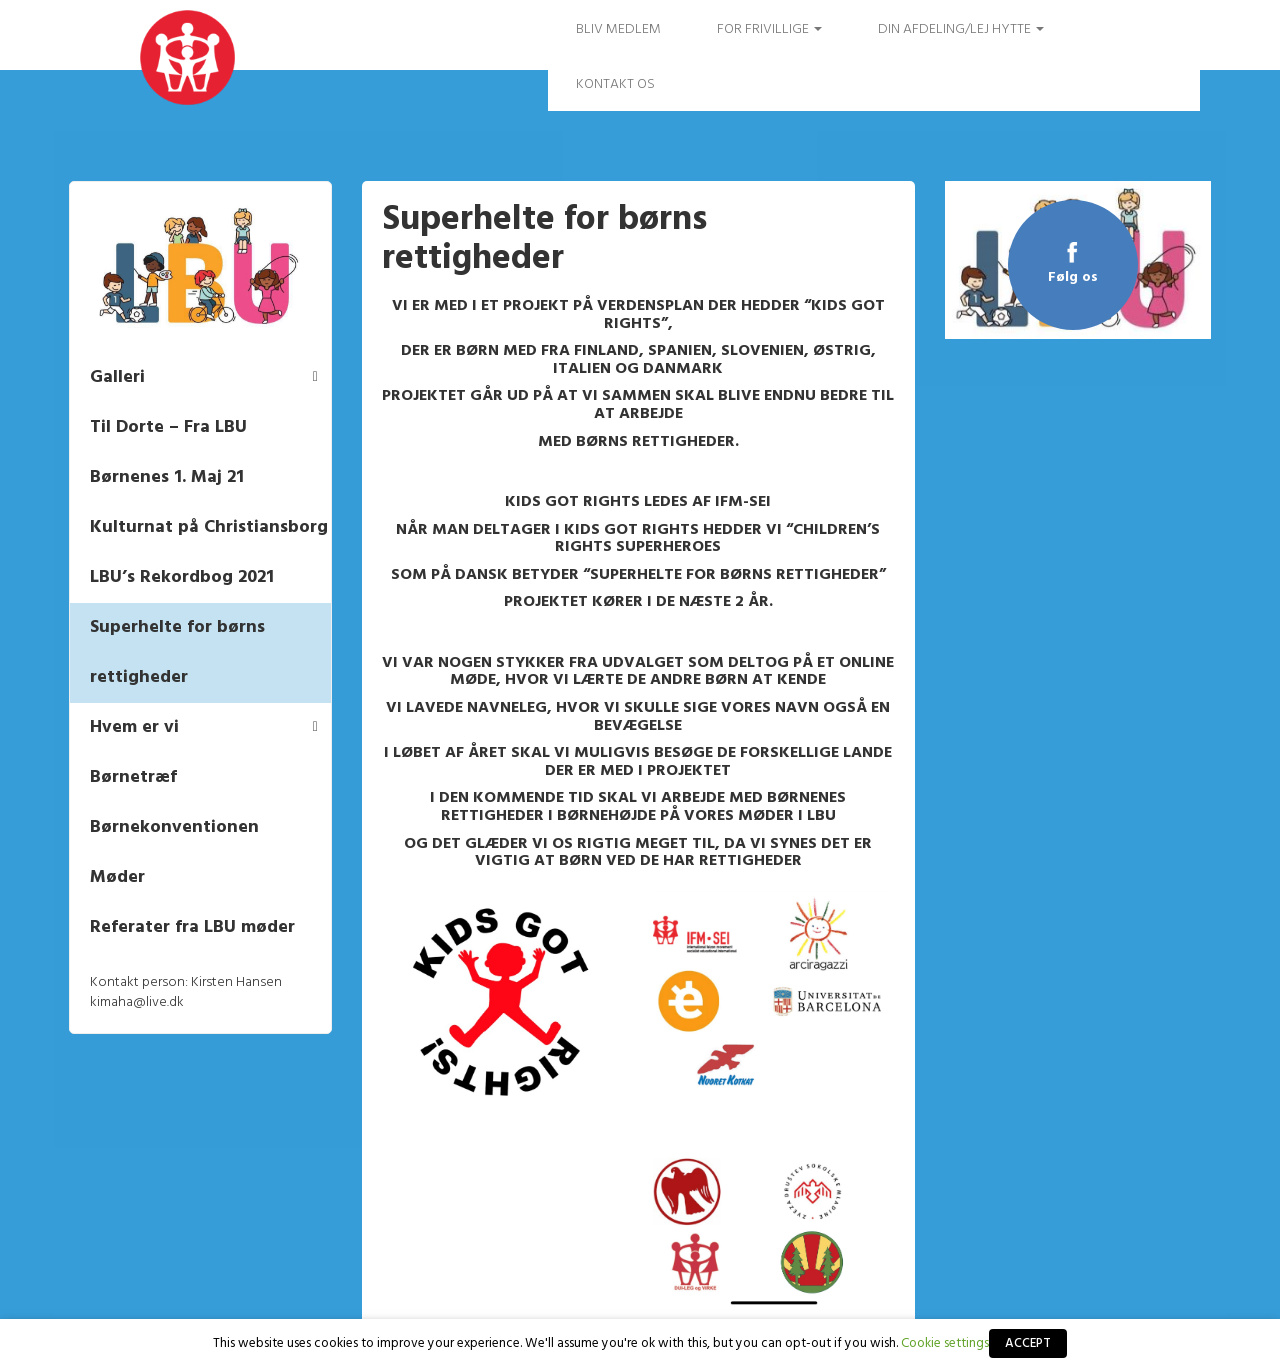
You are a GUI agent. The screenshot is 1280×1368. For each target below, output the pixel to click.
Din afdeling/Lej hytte (961, 29)
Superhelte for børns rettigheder (178, 652)
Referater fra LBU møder (193, 927)
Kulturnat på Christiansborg (210, 527)
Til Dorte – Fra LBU (169, 427)
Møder (118, 877)
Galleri (118, 377)
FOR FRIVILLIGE (769, 29)
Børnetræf (134, 777)
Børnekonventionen (175, 827)
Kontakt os (615, 84)
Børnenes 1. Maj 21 (168, 477)
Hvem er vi (135, 727)
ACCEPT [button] (1028, 1343)
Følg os (1072, 277)
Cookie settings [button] (945, 1343)
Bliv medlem (618, 29)
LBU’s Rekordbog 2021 (183, 577)
